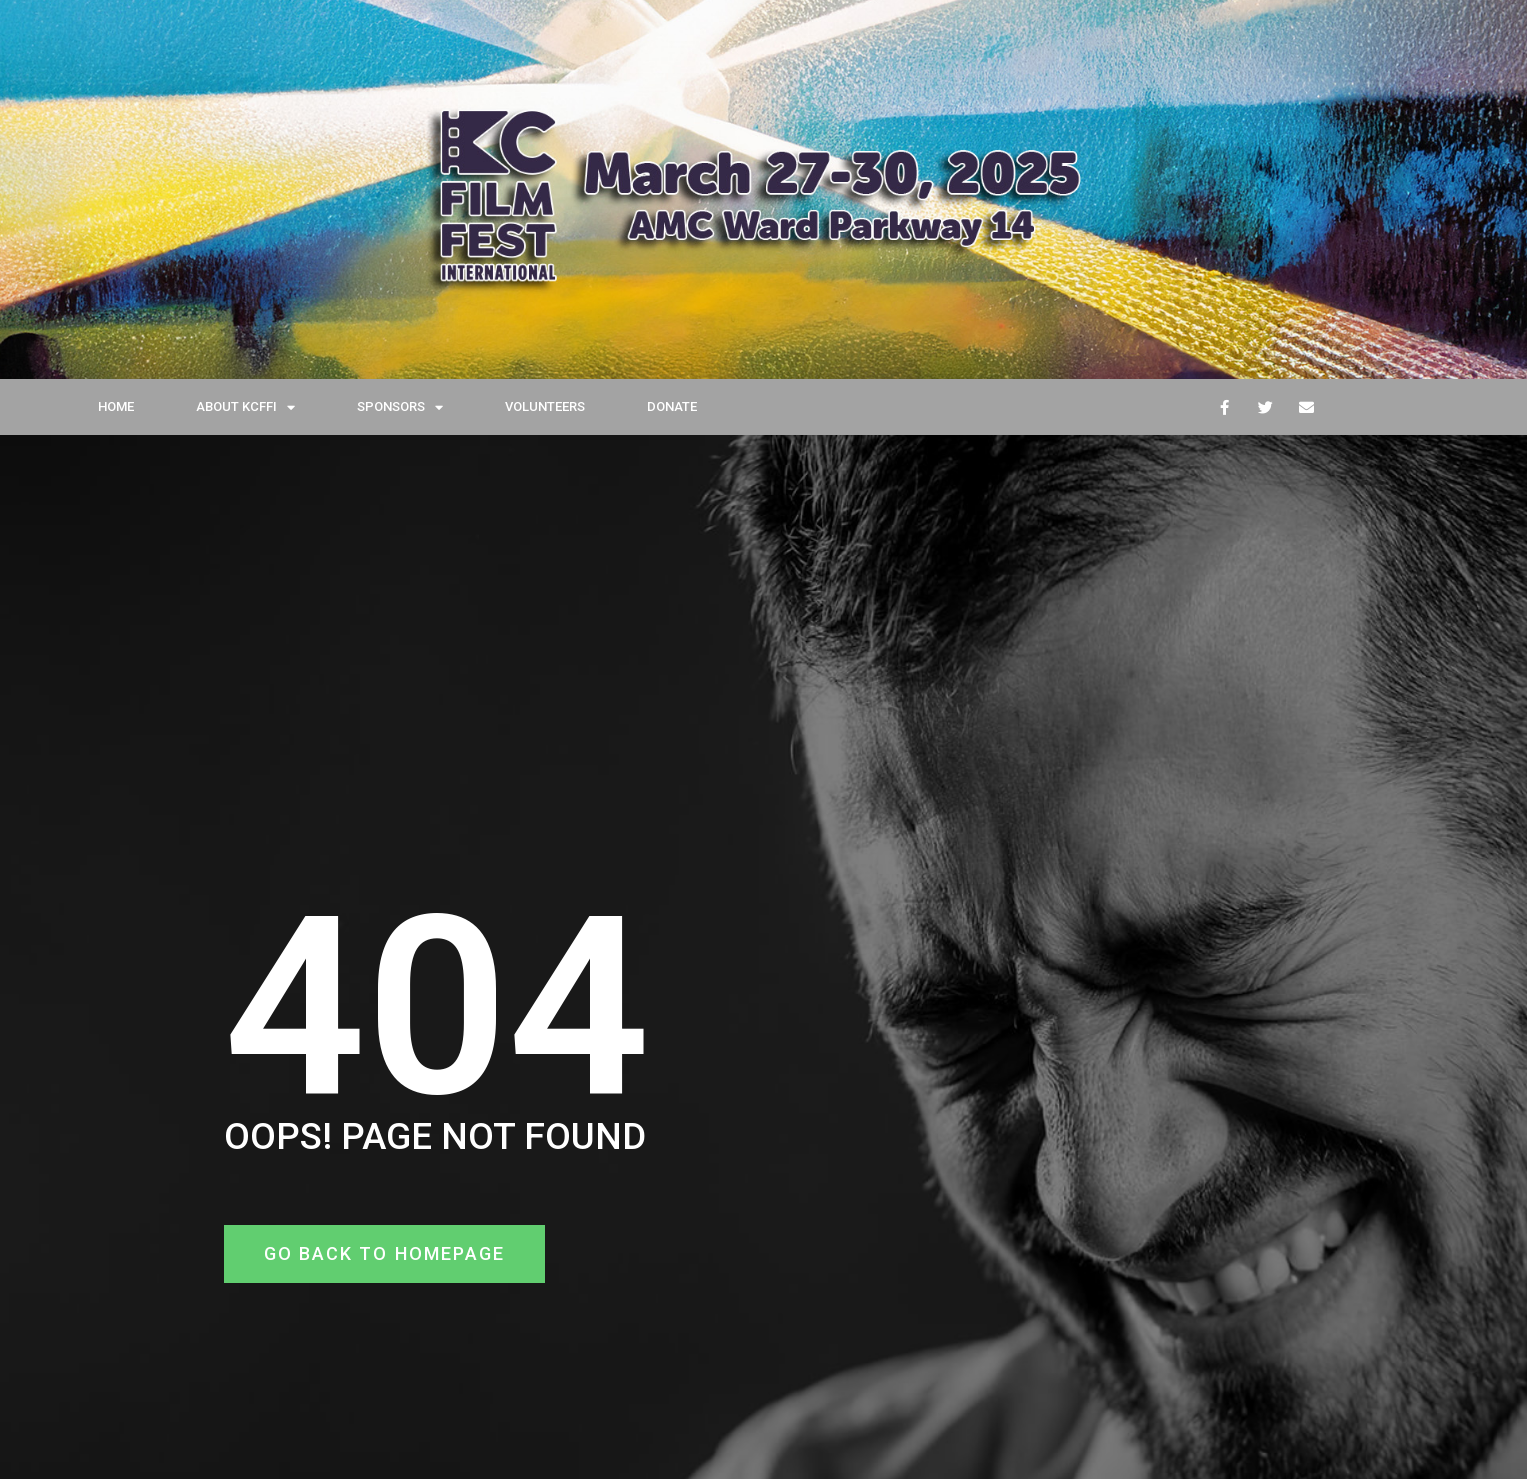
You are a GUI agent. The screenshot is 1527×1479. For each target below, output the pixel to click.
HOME (116, 406)
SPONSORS (400, 407)
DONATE (672, 406)
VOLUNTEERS (545, 406)
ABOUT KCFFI (245, 407)
